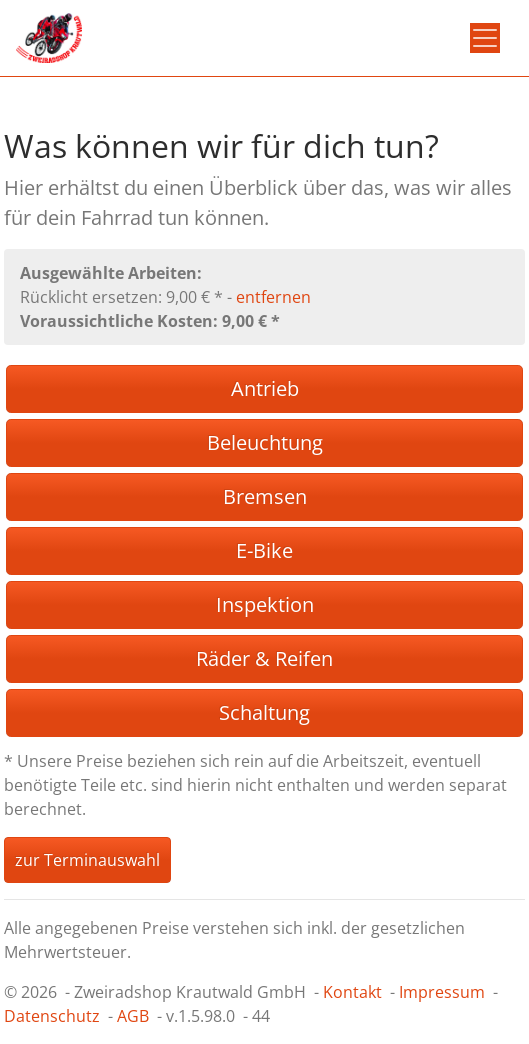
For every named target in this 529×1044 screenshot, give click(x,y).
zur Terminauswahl (87, 860)
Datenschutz (52, 1016)
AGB (133, 1016)
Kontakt (352, 992)
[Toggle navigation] (485, 38)
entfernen (273, 297)
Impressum (442, 992)
